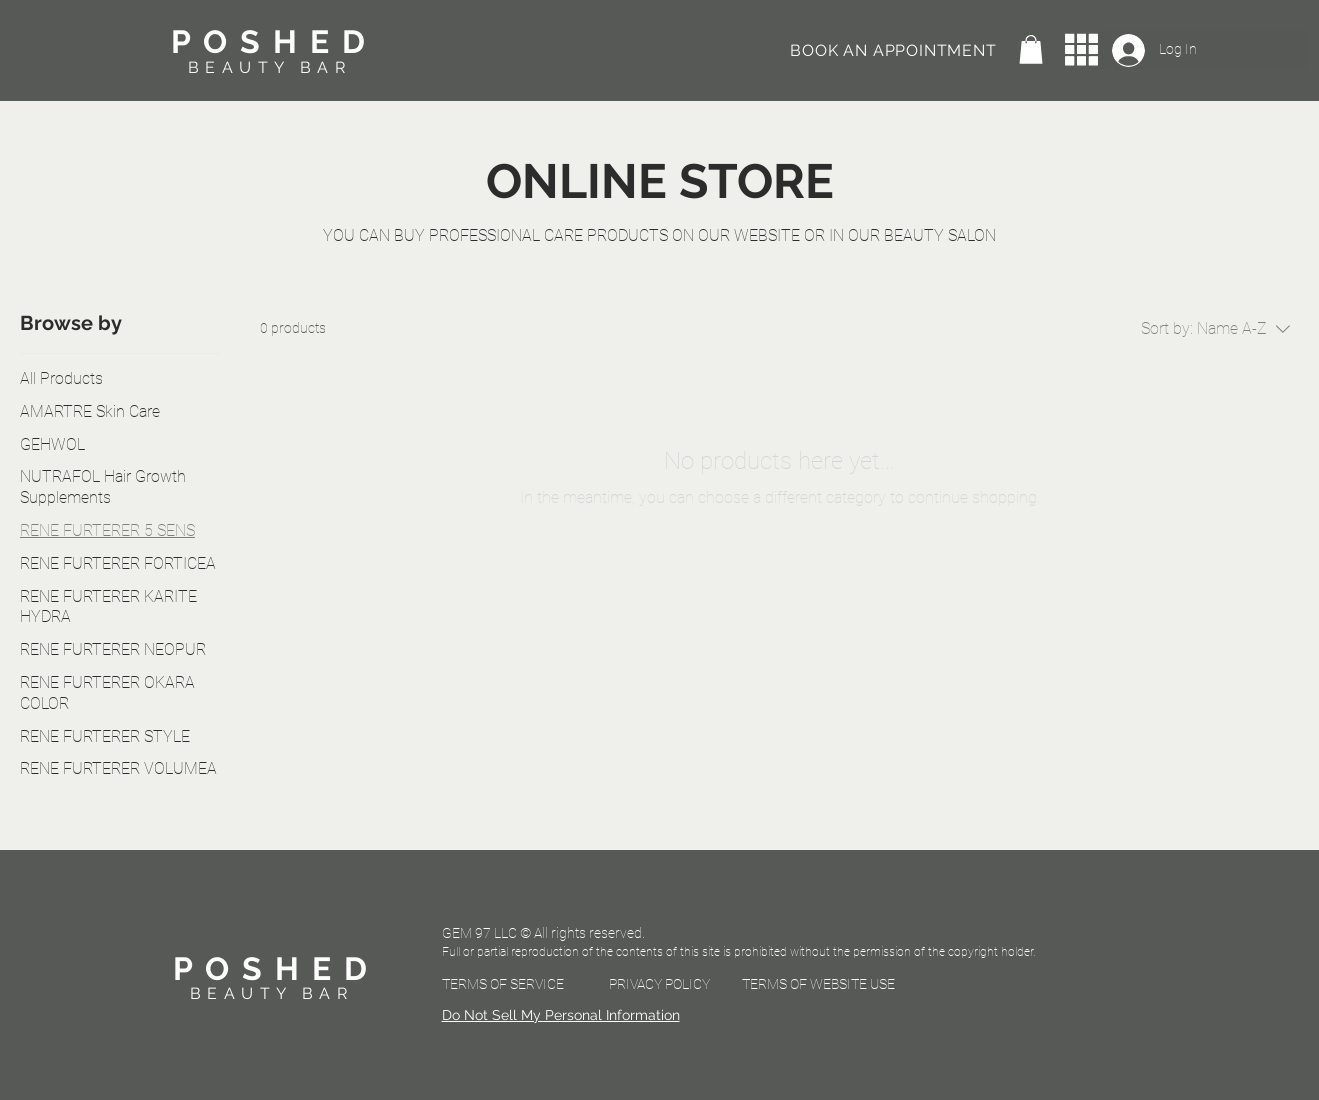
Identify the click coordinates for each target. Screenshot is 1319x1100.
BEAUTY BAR (269, 67)
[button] (1031, 49)
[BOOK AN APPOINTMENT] (896, 50)
